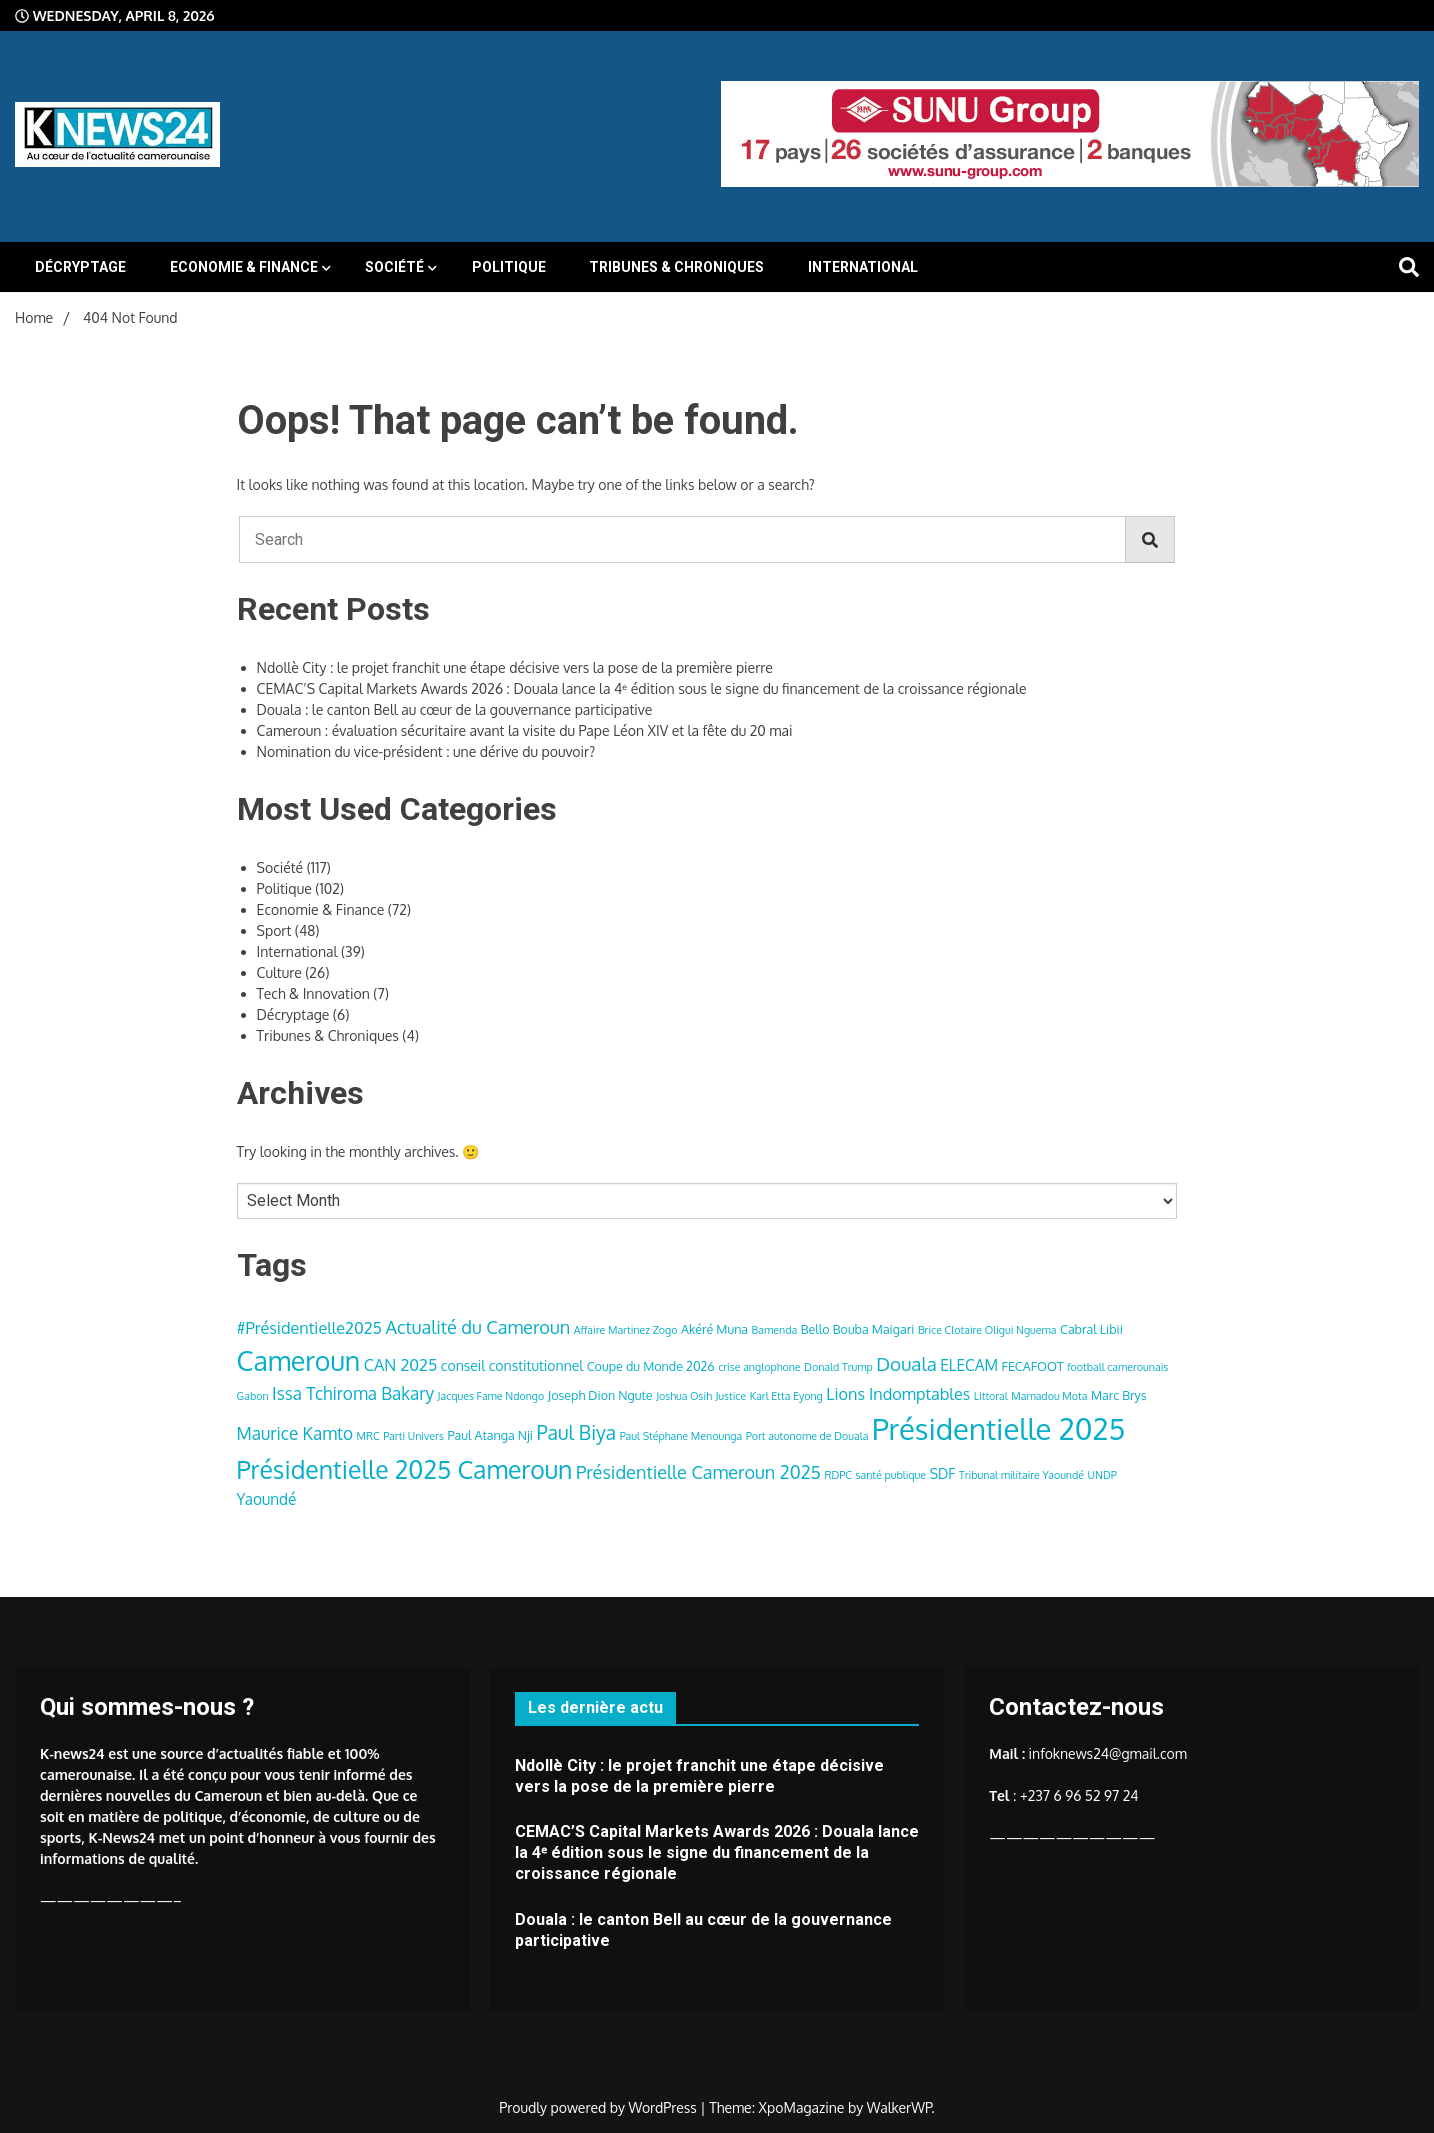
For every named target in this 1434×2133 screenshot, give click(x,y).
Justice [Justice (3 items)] (730, 1396)
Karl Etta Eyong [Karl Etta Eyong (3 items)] (786, 1396)
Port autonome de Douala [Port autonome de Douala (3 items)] (807, 1436)
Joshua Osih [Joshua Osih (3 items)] (684, 1396)
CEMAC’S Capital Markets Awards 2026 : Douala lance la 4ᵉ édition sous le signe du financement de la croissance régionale (642, 688)
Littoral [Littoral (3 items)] (991, 1396)
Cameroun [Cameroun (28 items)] (299, 1360)
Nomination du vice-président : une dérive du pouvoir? (426, 751)
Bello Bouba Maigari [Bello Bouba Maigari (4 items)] (858, 1329)
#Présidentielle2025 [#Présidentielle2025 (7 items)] (309, 1327)
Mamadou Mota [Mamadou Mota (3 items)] (1049, 1396)
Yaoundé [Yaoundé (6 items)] (267, 1499)
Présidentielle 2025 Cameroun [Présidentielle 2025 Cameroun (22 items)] (405, 1469)
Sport (274, 930)
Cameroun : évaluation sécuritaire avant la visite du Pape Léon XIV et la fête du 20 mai (525, 730)
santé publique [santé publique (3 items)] (891, 1475)
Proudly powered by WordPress (599, 2107)
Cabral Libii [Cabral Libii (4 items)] (1091, 1329)
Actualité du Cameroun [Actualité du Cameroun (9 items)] (477, 1326)
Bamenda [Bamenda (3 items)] (775, 1330)
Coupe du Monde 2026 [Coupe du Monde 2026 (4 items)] (651, 1366)
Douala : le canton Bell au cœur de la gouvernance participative (455, 709)
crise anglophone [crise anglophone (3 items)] (759, 1367)
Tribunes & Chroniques (676, 267)
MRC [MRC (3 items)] (367, 1436)
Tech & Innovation (313, 993)
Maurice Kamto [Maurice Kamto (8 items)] (295, 1433)
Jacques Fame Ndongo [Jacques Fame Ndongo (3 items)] (491, 1396)
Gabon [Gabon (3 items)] (253, 1396)
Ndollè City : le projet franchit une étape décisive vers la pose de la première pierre (515, 667)
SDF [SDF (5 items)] (943, 1473)
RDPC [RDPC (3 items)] (838, 1475)
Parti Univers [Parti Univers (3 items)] (413, 1436)
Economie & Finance (244, 267)
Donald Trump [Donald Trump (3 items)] (838, 1367)
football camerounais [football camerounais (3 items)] (1117, 1367)
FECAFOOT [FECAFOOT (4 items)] (1033, 1366)
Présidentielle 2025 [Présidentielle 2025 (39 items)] (998, 1428)
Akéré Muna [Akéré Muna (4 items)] (714, 1329)
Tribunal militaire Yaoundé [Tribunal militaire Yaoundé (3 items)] (1021, 1475)
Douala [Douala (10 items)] (906, 1363)
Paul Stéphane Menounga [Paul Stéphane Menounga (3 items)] (681, 1436)
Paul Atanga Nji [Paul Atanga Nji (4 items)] (490, 1435)
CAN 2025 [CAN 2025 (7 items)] (401, 1364)
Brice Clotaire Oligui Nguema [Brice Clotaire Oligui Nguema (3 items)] (987, 1330)
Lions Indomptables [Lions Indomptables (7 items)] (898, 1393)
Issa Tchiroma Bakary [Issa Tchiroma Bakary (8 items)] (353, 1393)
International (863, 267)
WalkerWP (899, 2107)
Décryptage (80, 267)
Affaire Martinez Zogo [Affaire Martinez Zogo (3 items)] (626, 1330)
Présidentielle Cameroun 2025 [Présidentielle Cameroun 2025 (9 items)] (698, 1471)
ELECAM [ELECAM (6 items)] (969, 1365)
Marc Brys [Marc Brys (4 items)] (1119, 1395)
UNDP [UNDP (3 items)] (1102, 1475)
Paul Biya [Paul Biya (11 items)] (576, 1432)
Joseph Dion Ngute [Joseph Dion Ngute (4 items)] (600, 1395)
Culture (279, 972)
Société (394, 267)
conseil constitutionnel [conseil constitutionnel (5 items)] (512, 1365)
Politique (509, 267)
